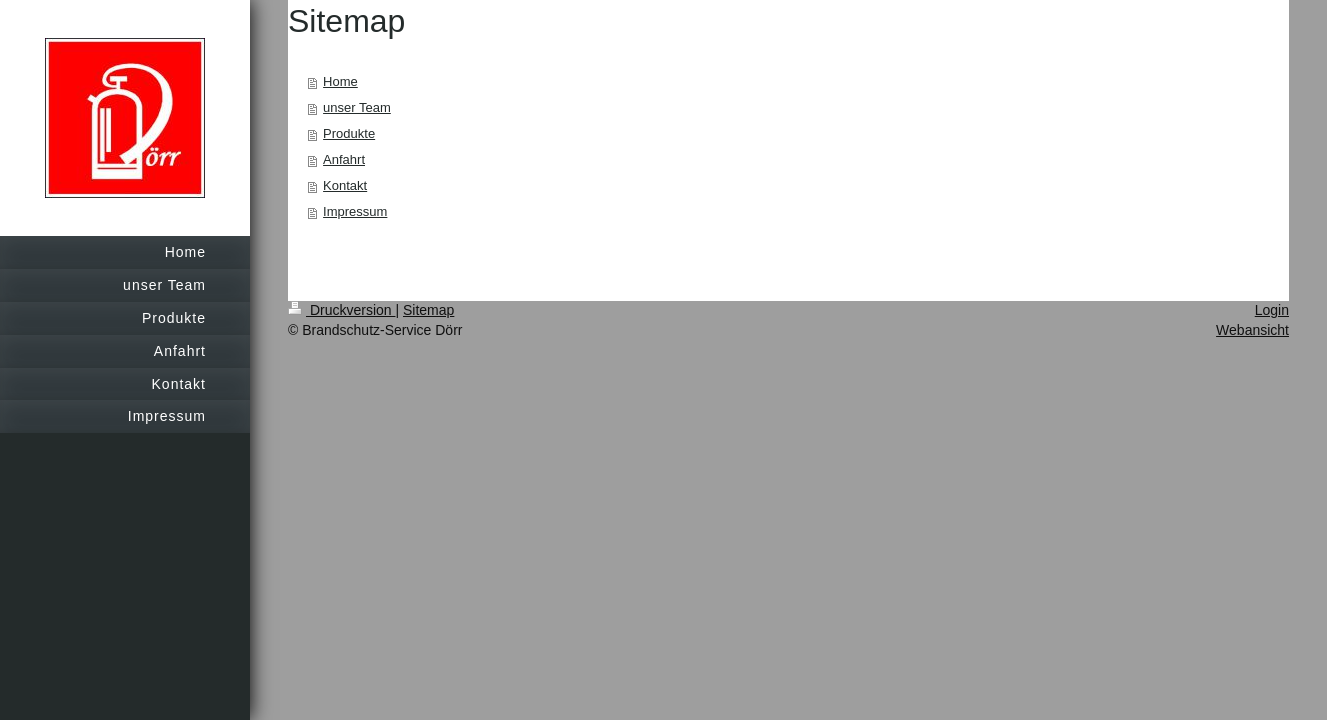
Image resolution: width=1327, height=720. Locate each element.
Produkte (349, 133)
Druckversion (341, 310)
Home (340, 81)
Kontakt (345, 185)
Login (1272, 310)
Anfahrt (344, 159)
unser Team (357, 107)
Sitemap (428, 310)
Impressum (355, 211)
